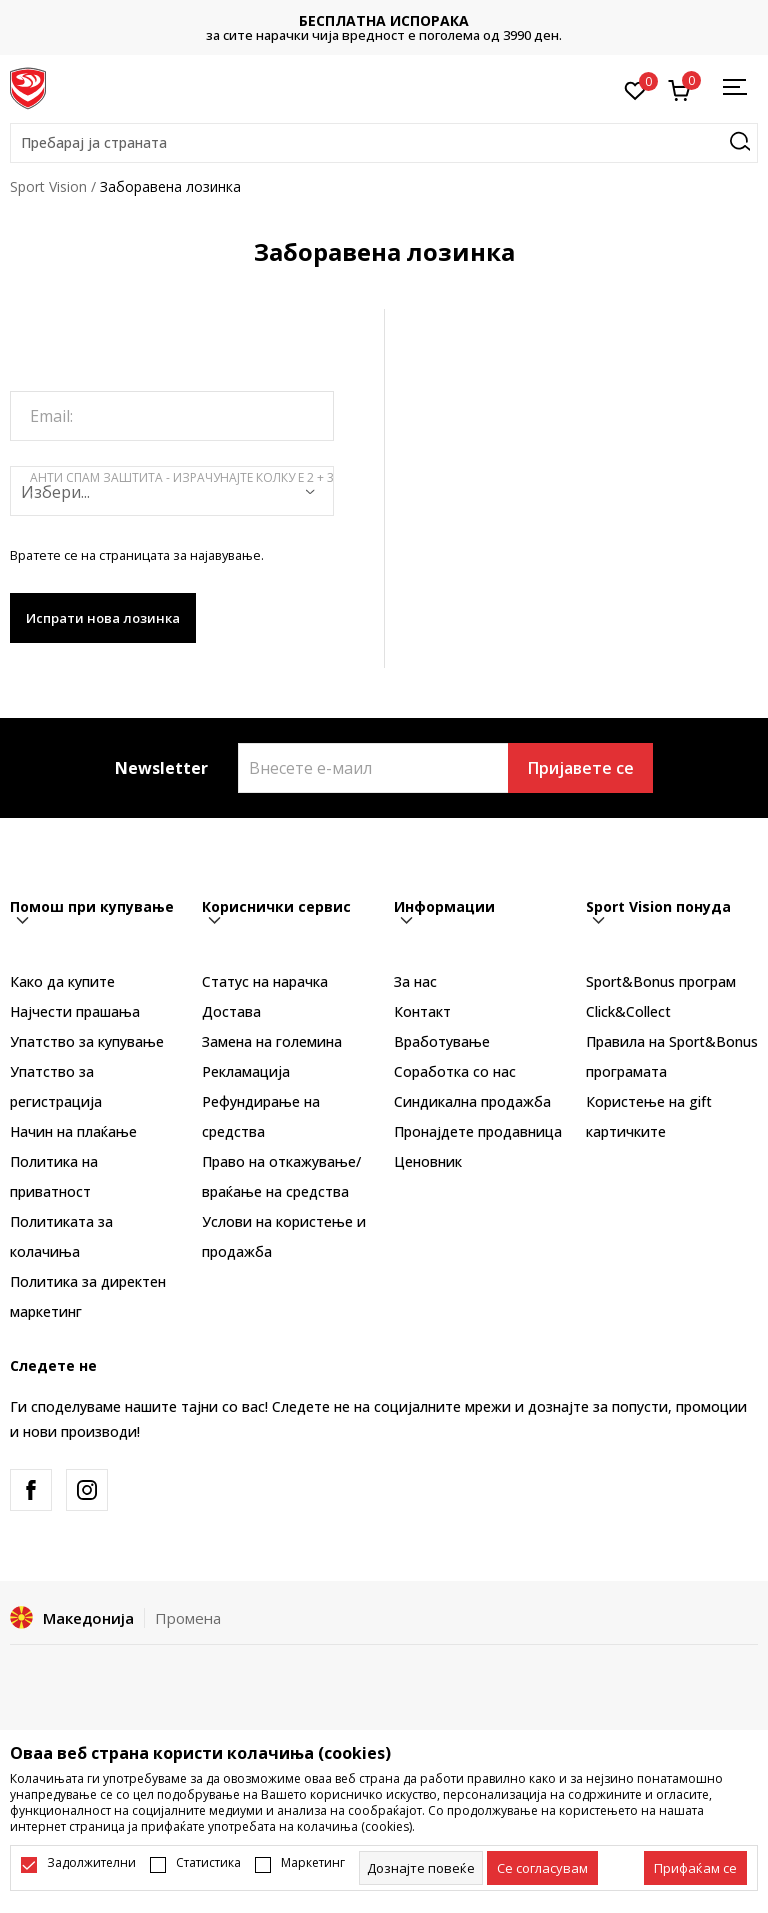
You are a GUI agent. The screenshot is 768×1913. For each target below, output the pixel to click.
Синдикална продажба (472, 1101)
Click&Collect (628, 1011)
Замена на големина (272, 1041)
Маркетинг (313, 1863)
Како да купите (62, 981)
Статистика (208, 1863)
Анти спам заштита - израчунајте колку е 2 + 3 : (182, 486)
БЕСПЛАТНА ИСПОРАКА (384, 20)
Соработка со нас (455, 1071)
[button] (384, 143)
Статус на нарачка (265, 981)
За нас (415, 981)
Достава (231, 1011)
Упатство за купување (87, 1041)
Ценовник (428, 1161)
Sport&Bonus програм (661, 981)
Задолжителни (91, 1863)
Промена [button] (188, 1618)
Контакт (422, 1011)
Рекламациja (246, 1071)
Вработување (442, 1041)
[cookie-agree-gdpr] (542, 1868)
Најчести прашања (75, 1011)
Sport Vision (48, 186)
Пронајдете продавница (478, 1131)
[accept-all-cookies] (695, 1868)
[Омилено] (635, 89)
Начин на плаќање (73, 1131)
